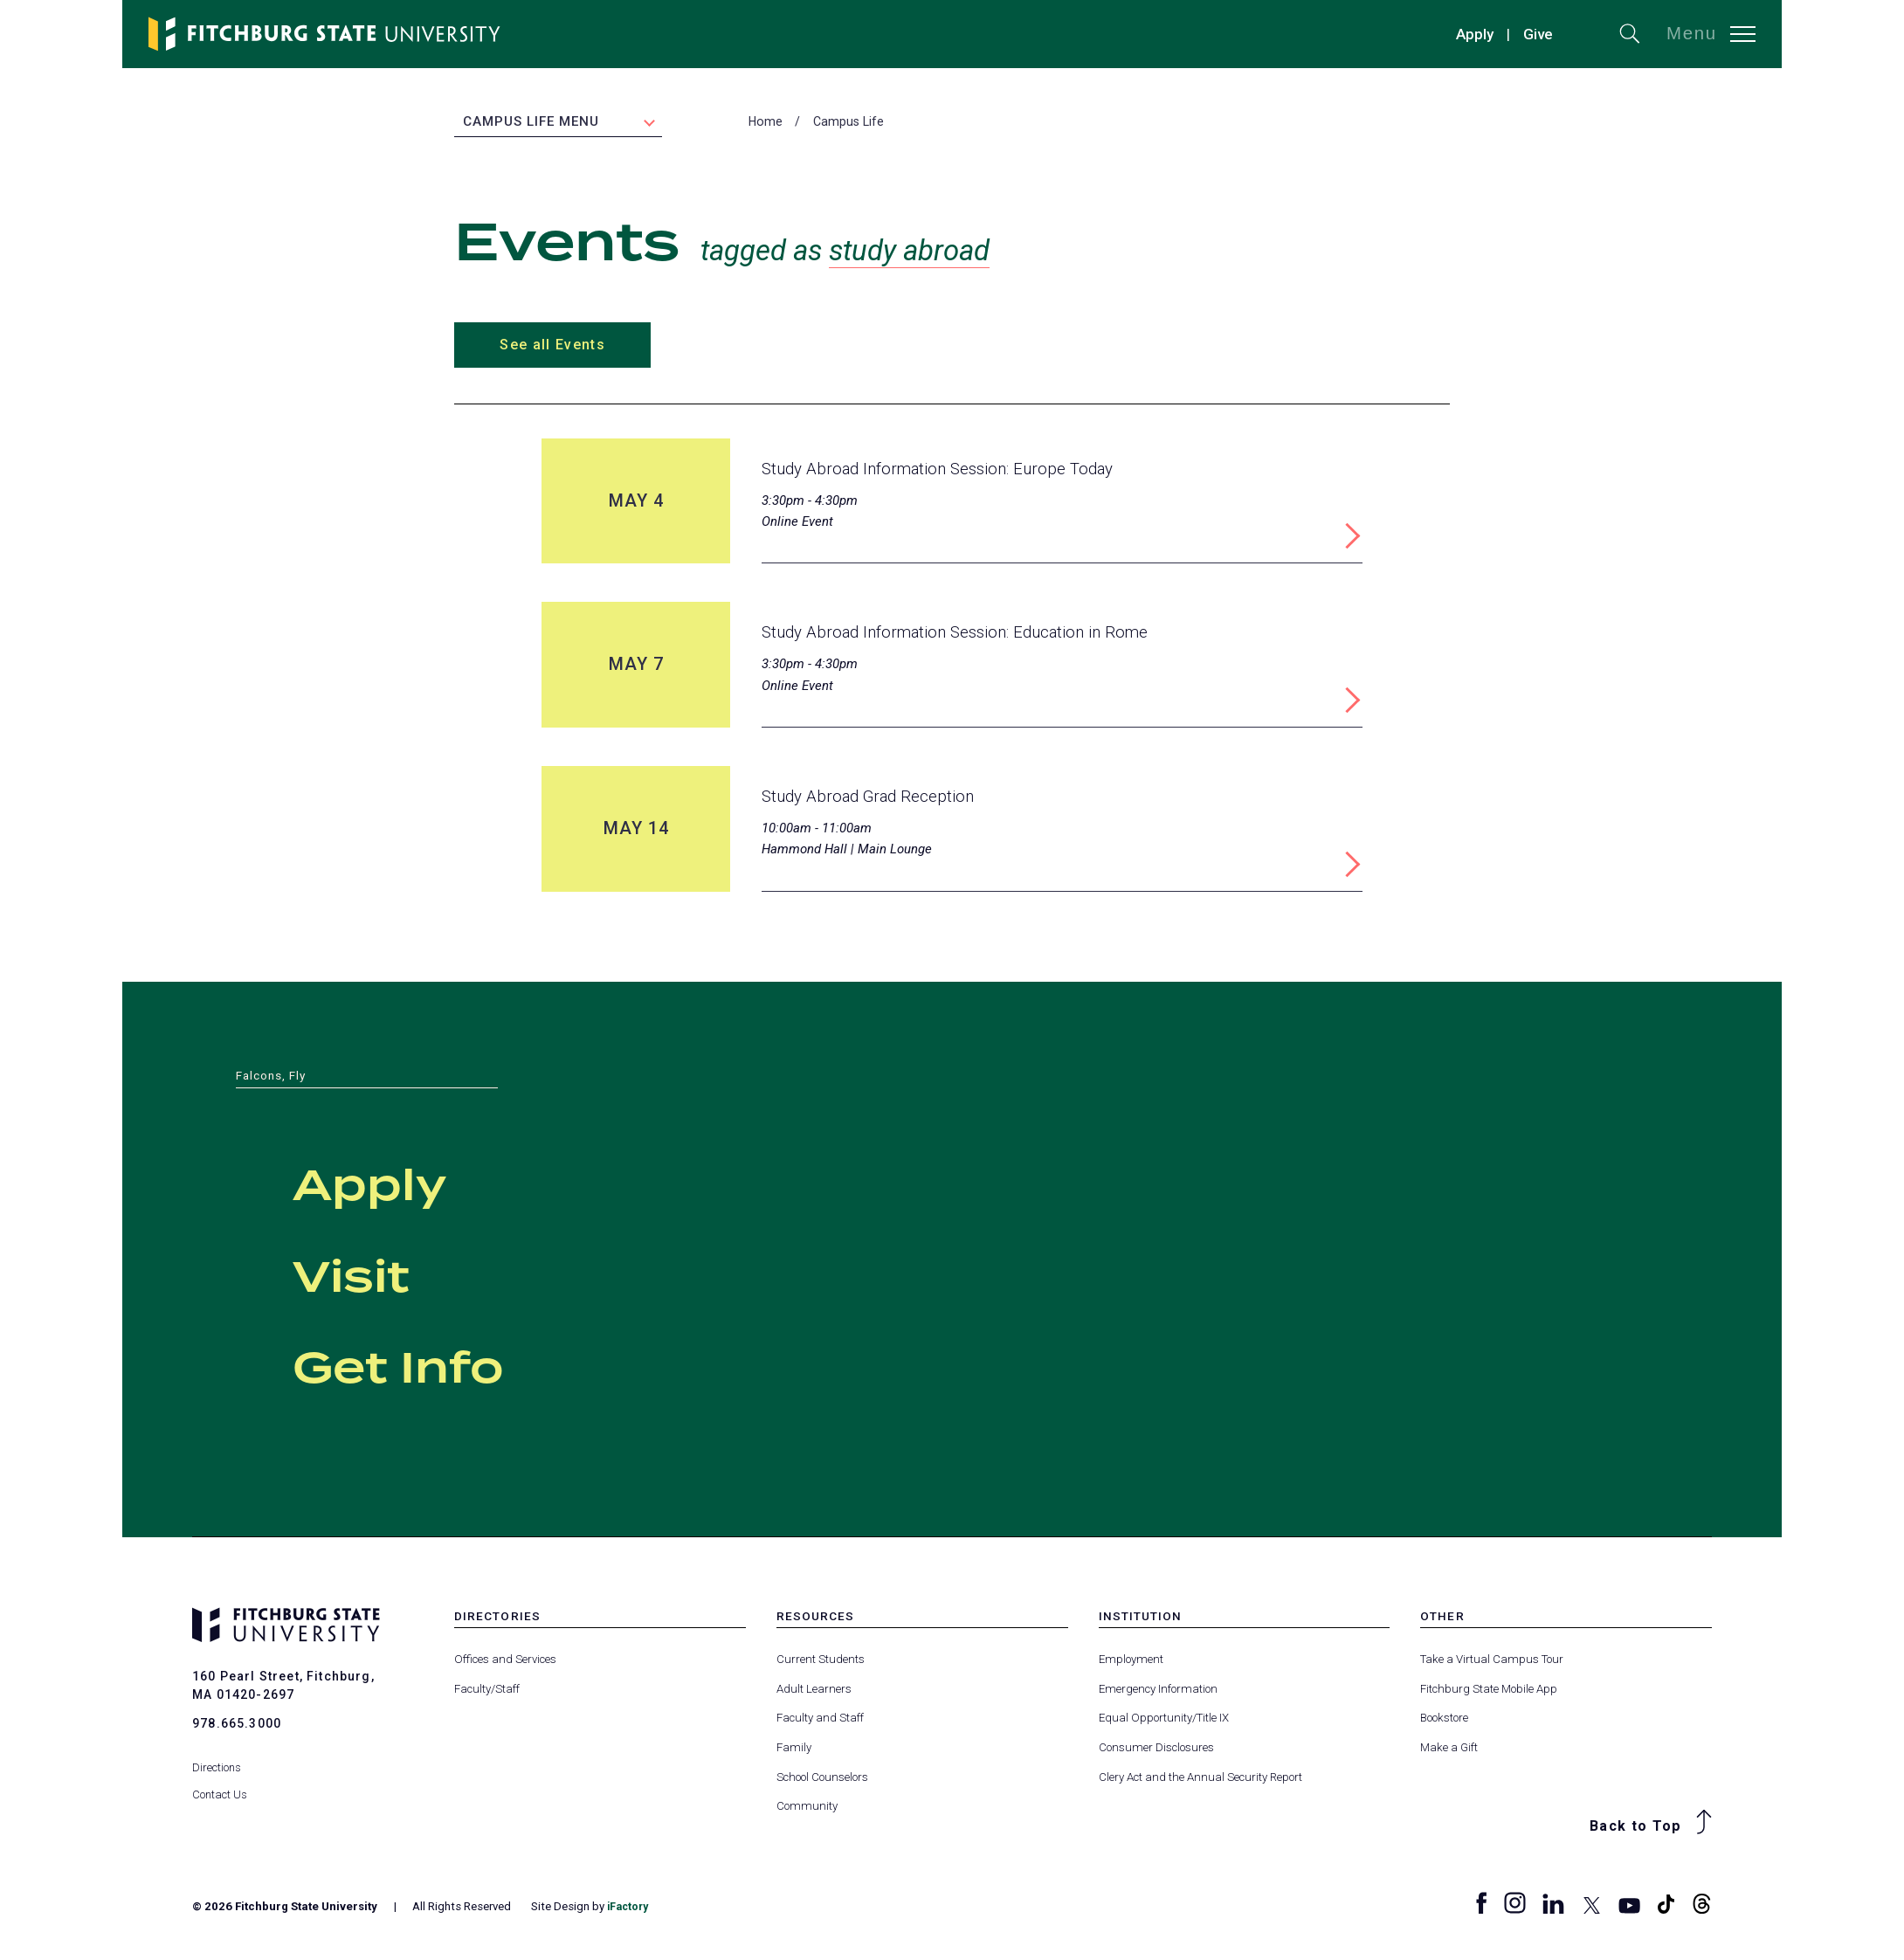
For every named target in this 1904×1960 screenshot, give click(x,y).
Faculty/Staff (487, 1689)
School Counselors (822, 1777)
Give (1538, 34)
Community (807, 1807)
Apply (1475, 34)
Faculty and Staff (820, 1719)
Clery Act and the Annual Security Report (1200, 1777)
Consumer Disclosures (1156, 1748)
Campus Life (848, 123)
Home (765, 123)
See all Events (551, 346)
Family (793, 1748)
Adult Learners (814, 1689)
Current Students (820, 1660)
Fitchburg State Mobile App (1488, 1689)
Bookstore (1444, 1719)
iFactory (629, 1908)
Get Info (443, 1366)
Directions (217, 1756)
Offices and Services (505, 1660)
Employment (1131, 1660)
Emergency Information (1158, 1689)
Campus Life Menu (531, 123)
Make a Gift (1449, 1748)
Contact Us (220, 1782)
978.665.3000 (236, 1724)
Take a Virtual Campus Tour (1491, 1660)
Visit (376, 1275)
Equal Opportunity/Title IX (1164, 1719)
